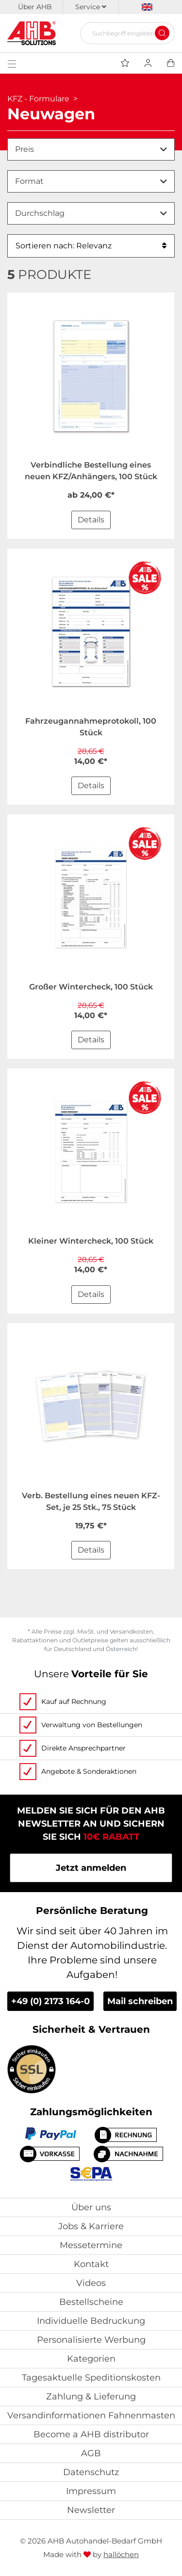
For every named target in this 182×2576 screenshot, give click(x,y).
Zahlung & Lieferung (91, 2396)
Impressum (91, 2491)
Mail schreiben (140, 2001)
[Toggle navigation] (12, 63)
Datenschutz (91, 2472)
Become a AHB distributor (91, 2434)
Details (91, 519)
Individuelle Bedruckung (91, 2321)
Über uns (91, 2207)
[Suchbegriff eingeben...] (123, 33)
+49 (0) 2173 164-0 (50, 2001)
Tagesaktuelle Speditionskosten (91, 2377)
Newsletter (91, 2510)
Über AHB (35, 6)
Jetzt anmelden (91, 1868)
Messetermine (91, 2245)
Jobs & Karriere (91, 2226)
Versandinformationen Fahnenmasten (91, 2415)
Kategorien (91, 2358)
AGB (91, 2453)
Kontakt (91, 2264)
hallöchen (121, 2554)
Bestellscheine (91, 2302)
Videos (91, 2283)
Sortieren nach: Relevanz (91, 246)
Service (90, 6)
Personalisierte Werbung (91, 2339)
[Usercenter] (147, 63)
